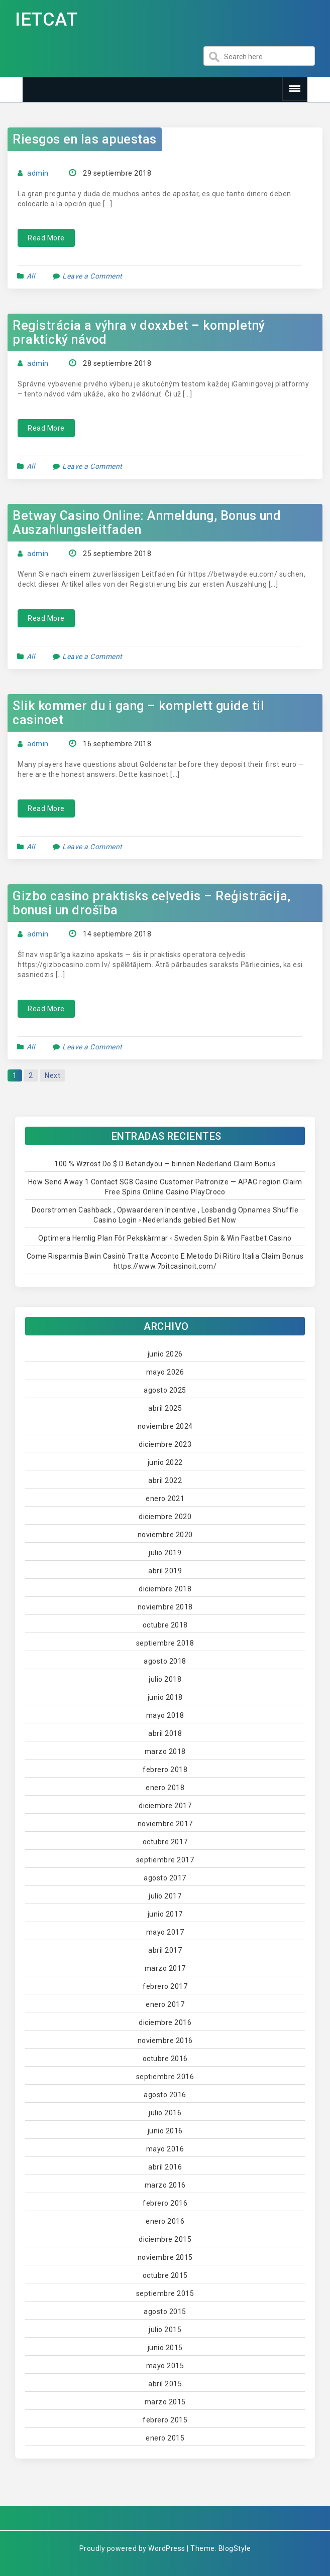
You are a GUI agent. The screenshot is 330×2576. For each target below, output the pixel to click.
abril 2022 (165, 1480)
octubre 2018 (165, 1625)
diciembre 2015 (165, 2239)
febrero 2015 (165, 2420)
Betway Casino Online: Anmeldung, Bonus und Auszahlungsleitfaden (147, 522)
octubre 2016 (165, 2059)
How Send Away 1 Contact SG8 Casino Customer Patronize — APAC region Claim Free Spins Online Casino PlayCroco (165, 1187)
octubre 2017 (165, 1842)
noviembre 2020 (165, 1535)
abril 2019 (165, 1571)
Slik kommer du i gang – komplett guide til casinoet (138, 713)
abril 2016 (165, 2167)
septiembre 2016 (165, 2077)
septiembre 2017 (165, 1860)
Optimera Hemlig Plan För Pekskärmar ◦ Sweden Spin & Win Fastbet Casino (165, 1238)
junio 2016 (165, 2131)
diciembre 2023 (165, 1444)
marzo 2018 (165, 1751)
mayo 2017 (165, 1932)
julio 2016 (165, 2113)
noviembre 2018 (165, 1607)
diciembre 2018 (165, 1589)
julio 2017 (165, 1896)
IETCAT (46, 19)
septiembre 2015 (165, 2293)
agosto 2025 (165, 1390)
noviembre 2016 (165, 2041)
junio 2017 (165, 1914)
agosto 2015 (165, 2312)
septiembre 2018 (165, 1643)
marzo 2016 (165, 2185)
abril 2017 (165, 1950)
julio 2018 (165, 1679)
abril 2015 (165, 2384)
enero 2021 (165, 1499)
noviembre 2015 (165, 2257)
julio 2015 (165, 2330)
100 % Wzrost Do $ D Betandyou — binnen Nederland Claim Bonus (165, 1164)
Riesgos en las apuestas (85, 139)
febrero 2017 (165, 1986)
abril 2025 (165, 1408)
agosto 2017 (165, 1878)
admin (38, 173)
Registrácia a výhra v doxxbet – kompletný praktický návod (139, 332)
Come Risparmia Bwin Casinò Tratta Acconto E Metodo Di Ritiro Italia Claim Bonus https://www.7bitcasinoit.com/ (165, 1261)
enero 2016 (165, 2221)
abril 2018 (165, 1733)
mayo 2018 (165, 1715)
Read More (46, 238)
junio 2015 (165, 2348)
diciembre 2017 (165, 1806)
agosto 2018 (165, 1661)
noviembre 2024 (165, 1426)
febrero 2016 (165, 2203)
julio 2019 (165, 1553)
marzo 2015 (165, 2402)
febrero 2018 (165, 1770)
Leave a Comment (92, 276)
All (31, 276)
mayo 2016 (165, 2149)
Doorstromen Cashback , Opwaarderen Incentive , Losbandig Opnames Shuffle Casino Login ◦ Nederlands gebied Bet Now (165, 1215)
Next (52, 1075)
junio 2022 (165, 1462)
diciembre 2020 (165, 1517)
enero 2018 (165, 1788)
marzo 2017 (165, 1968)
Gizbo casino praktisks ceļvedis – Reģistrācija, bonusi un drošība (152, 903)
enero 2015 (165, 2438)
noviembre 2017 (165, 1824)
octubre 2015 (165, 2275)
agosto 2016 (165, 2095)
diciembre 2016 (165, 2022)
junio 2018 (165, 1697)
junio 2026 (165, 1354)
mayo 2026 (165, 1372)
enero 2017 (165, 2004)
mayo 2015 (165, 2366)
